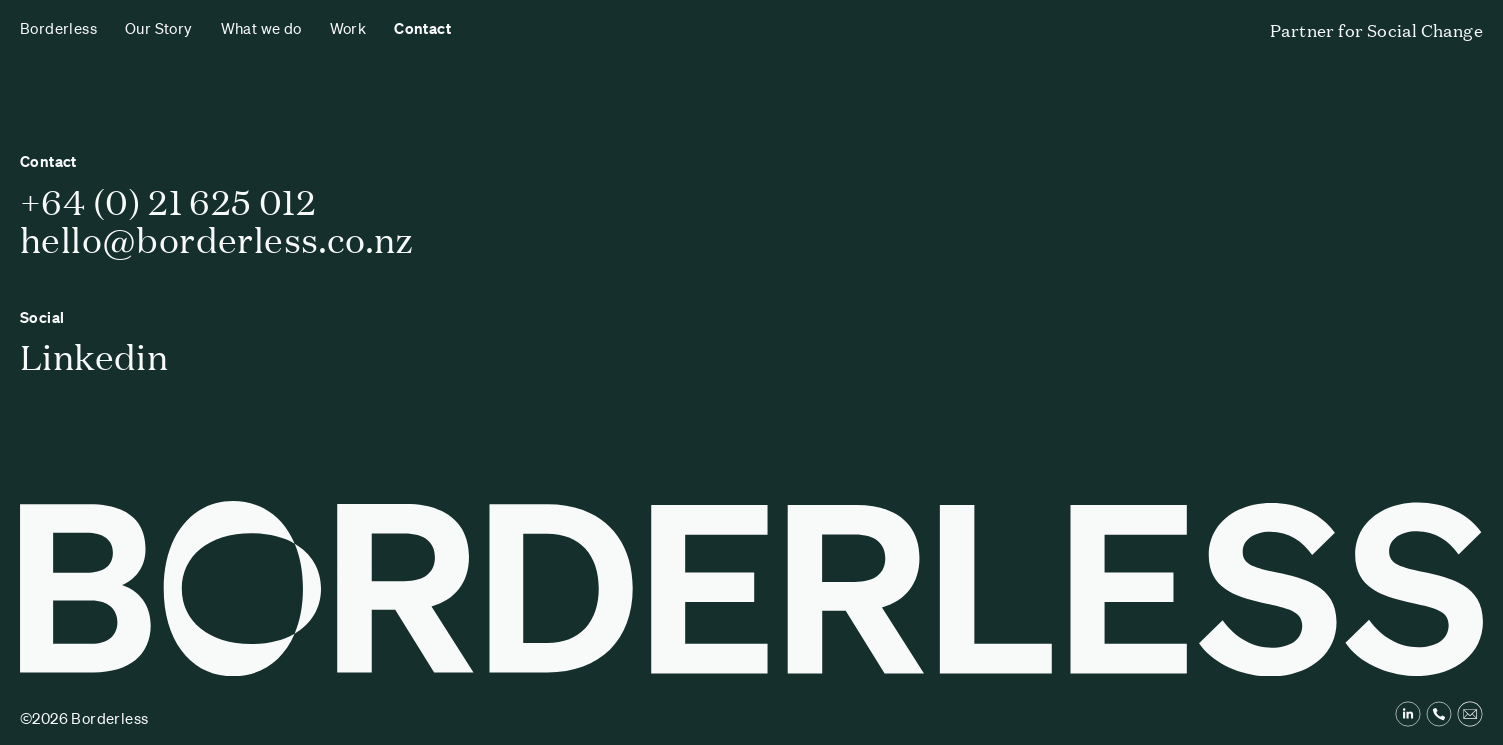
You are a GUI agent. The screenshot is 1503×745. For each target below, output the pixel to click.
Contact (422, 28)
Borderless (58, 28)
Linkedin (94, 355)
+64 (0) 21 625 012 (168, 200)
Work (348, 28)
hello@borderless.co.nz (217, 238)
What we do (261, 28)
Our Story (159, 28)
